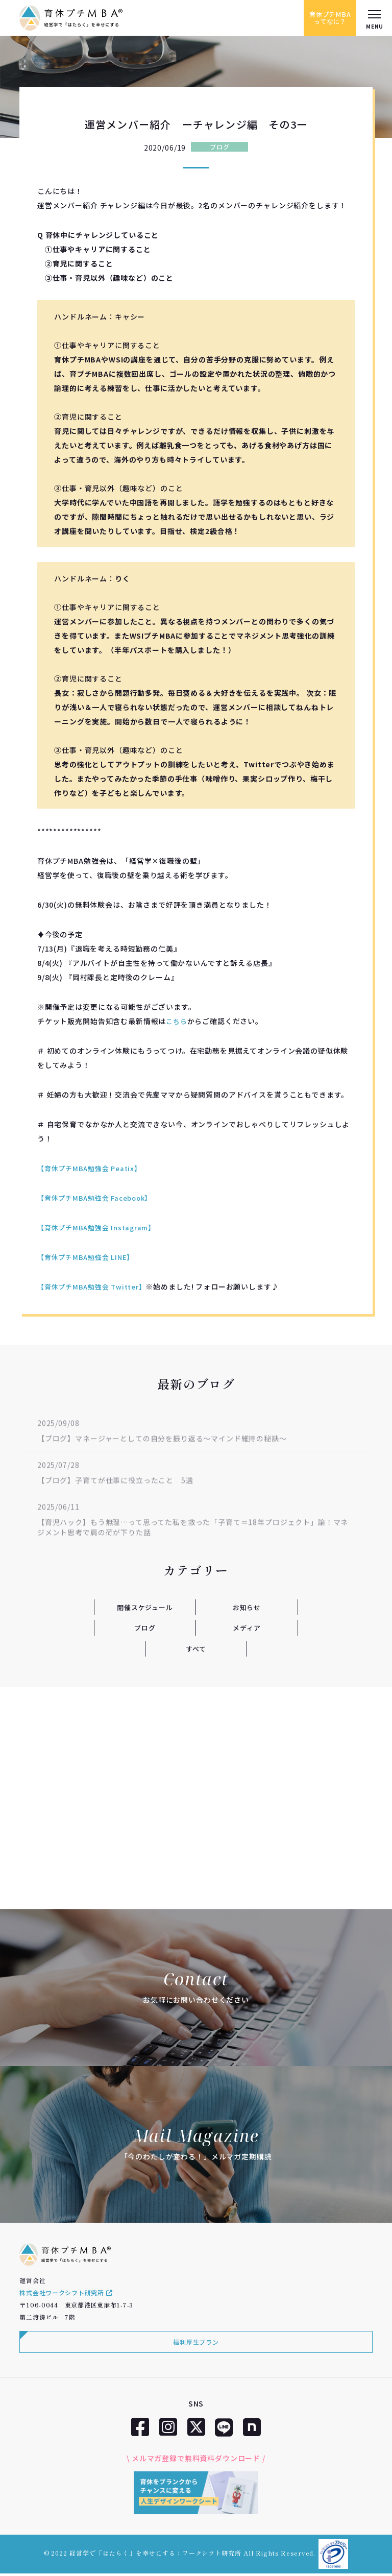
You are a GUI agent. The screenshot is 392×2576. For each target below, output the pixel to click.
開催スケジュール (145, 1607)
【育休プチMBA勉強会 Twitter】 (95, 1286)
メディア (246, 1627)
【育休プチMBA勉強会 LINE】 (88, 1257)
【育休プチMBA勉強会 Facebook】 (99, 1198)
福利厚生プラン (195, 2344)
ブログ (219, 146)
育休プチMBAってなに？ (325, 18)
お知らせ (247, 1607)
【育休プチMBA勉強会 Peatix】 (92, 1168)
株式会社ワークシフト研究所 (65, 2295)
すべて (196, 1648)
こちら (177, 1021)
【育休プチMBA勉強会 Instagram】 (100, 1227)
